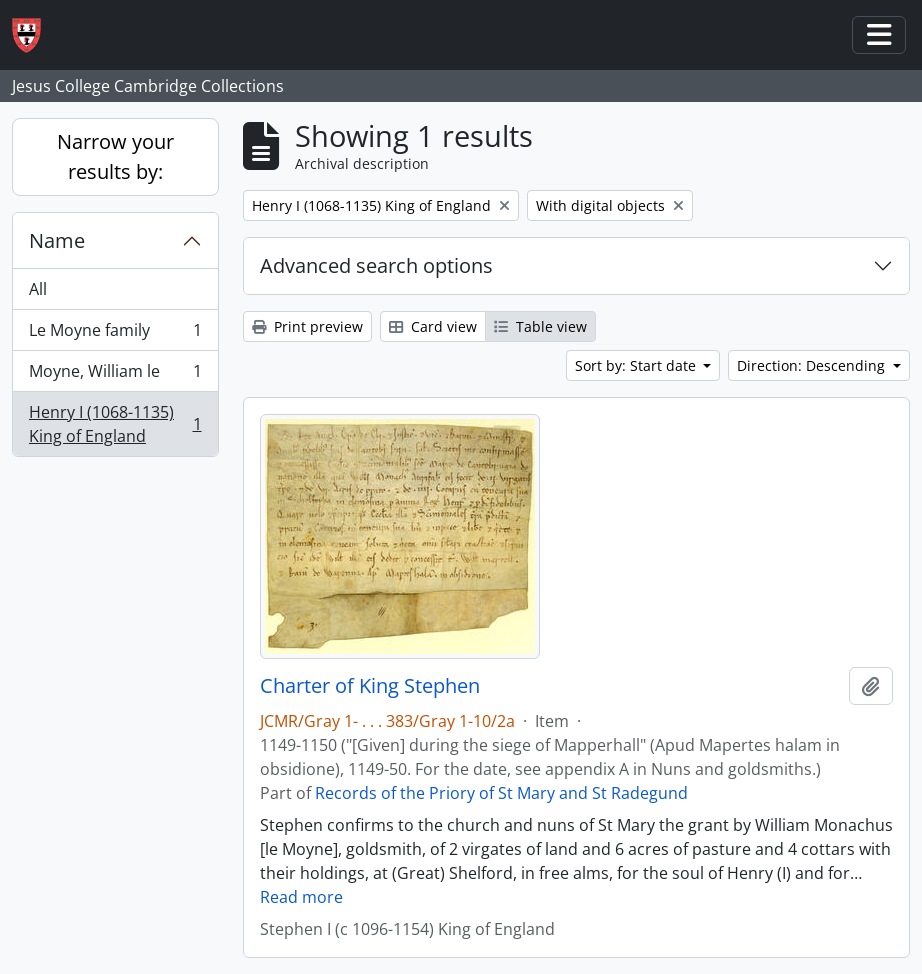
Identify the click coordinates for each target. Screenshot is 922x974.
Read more (301, 897)
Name (57, 240)
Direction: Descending (813, 365)
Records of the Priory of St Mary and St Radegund (501, 793)
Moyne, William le (115, 375)
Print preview (307, 326)
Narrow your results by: (115, 156)
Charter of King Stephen (370, 686)
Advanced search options (376, 265)
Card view (433, 326)
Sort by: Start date (637, 365)
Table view (540, 326)
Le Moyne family (115, 334)
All (38, 289)
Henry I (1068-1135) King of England (115, 424)
